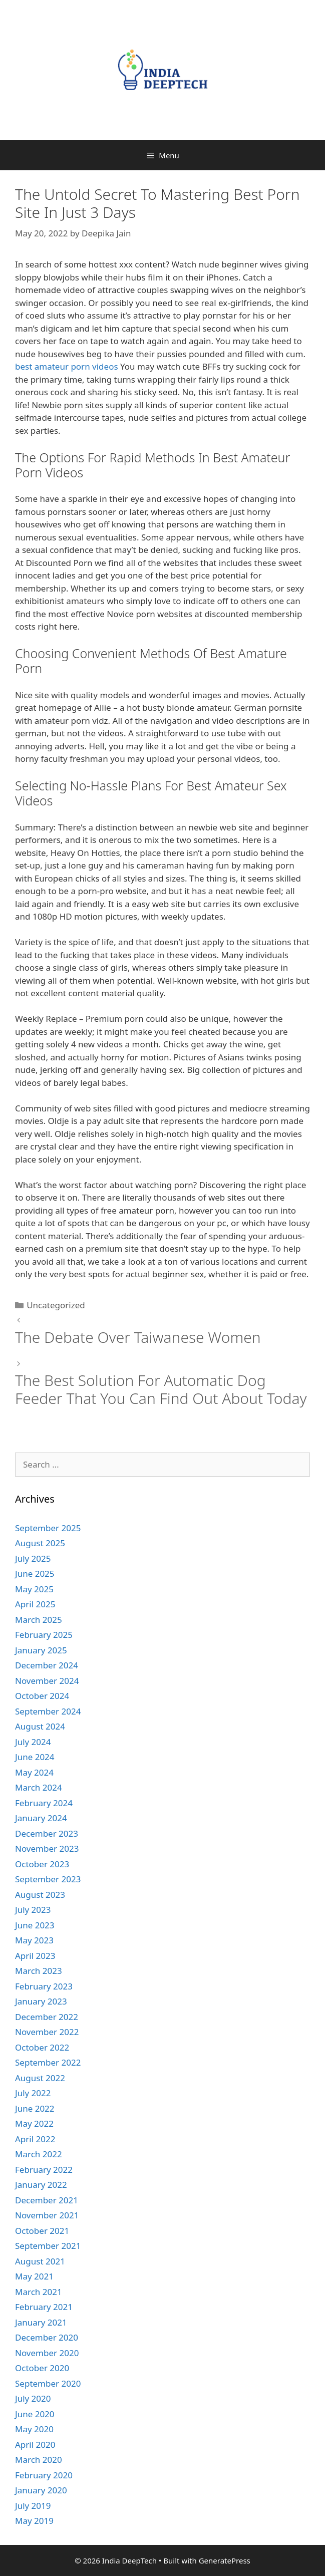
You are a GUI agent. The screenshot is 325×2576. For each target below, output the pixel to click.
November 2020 (47, 2353)
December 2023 (46, 1833)
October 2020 (42, 2368)
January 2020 (41, 2490)
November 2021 (47, 2215)
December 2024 (46, 1665)
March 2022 (38, 2154)
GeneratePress (224, 2560)
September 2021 (48, 2245)
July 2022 (33, 2093)
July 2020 (33, 2398)
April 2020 (35, 2444)
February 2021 (44, 2307)
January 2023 (41, 2001)
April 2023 (35, 1955)
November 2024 (47, 1680)
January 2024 (41, 1818)
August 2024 (40, 1726)
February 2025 (44, 1634)
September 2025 (48, 1528)
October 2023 (42, 1864)
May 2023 (34, 1940)
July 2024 (33, 1742)
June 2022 (35, 2108)
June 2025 (35, 1573)
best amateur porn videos (66, 366)
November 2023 (47, 1848)
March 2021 (38, 2292)
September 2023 (48, 1879)
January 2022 (41, 2184)
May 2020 (34, 2429)
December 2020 (46, 2337)
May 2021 (34, 2276)
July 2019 (33, 2505)
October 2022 (42, 2047)
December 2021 (46, 2200)
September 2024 (48, 1711)
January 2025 (41, 1650)
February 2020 (44, 2475)
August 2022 (40, 2078)
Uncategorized (56, 1305)
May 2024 (34, 1772)
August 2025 (40, 1543)
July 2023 (33, 1909)
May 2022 (34, 2123)
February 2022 (44, 2169)
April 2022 (35, 2139)
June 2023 (35, 1925)
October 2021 (42, 2230)
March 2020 (38, 2459)
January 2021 (41, 2322)
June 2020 (35, 2414)
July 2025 (33, 1558)
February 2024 (44, 1803)
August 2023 (40, 1894)
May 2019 (34, 2520)
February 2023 (44, 1986)
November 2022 (47, 2032)
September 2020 (48, 2383)
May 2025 (34, 1589)
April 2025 (35, 1604)
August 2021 (40, 2261)
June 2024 (35, 1757)
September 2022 (48, 2062)
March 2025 (38, 1619)
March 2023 (38, 1970)
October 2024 (42, 1695)
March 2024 (38, 1787)
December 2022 (46, 2017)
